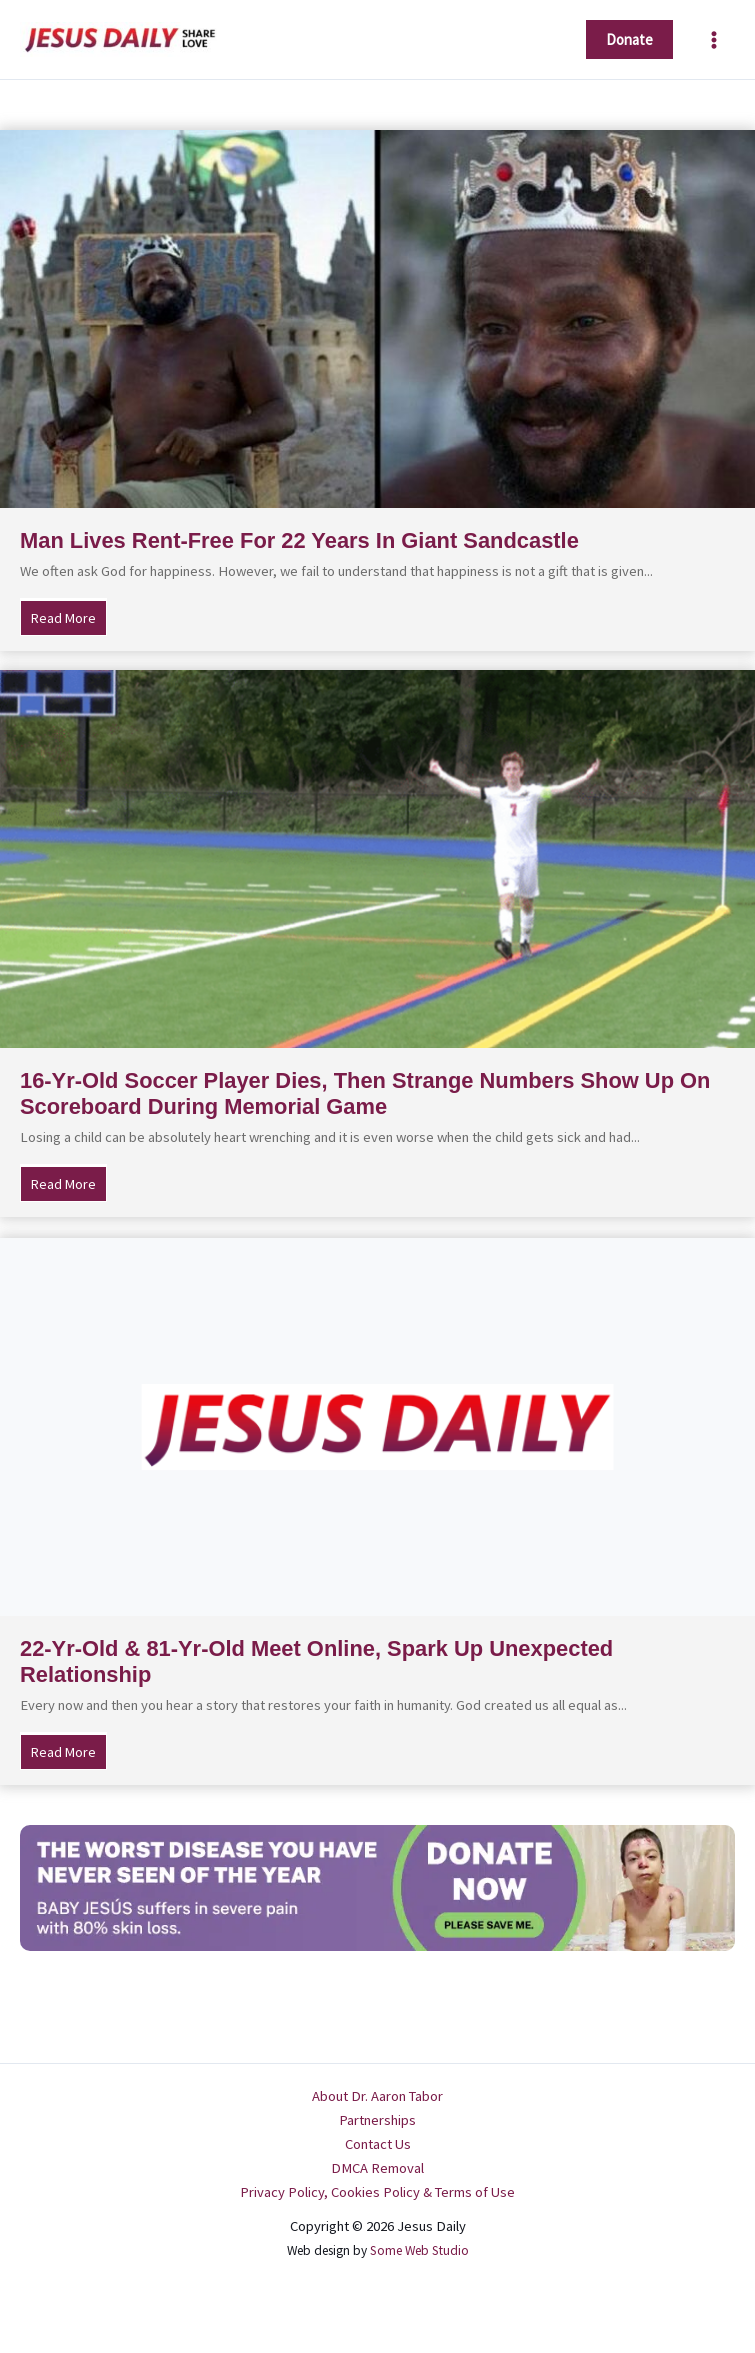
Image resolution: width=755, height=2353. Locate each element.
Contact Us (378, 2144)
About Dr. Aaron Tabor (377, 2096)
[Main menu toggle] (714, 40)
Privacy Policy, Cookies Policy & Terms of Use (377, 2192)
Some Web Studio (419, 2250)
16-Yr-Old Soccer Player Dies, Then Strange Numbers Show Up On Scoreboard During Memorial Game (365, 1093)
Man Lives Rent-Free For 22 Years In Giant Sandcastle (299, 540)
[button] (629, 39)
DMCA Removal (377, 2168)
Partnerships (377, 2120)
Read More (69, 616)
